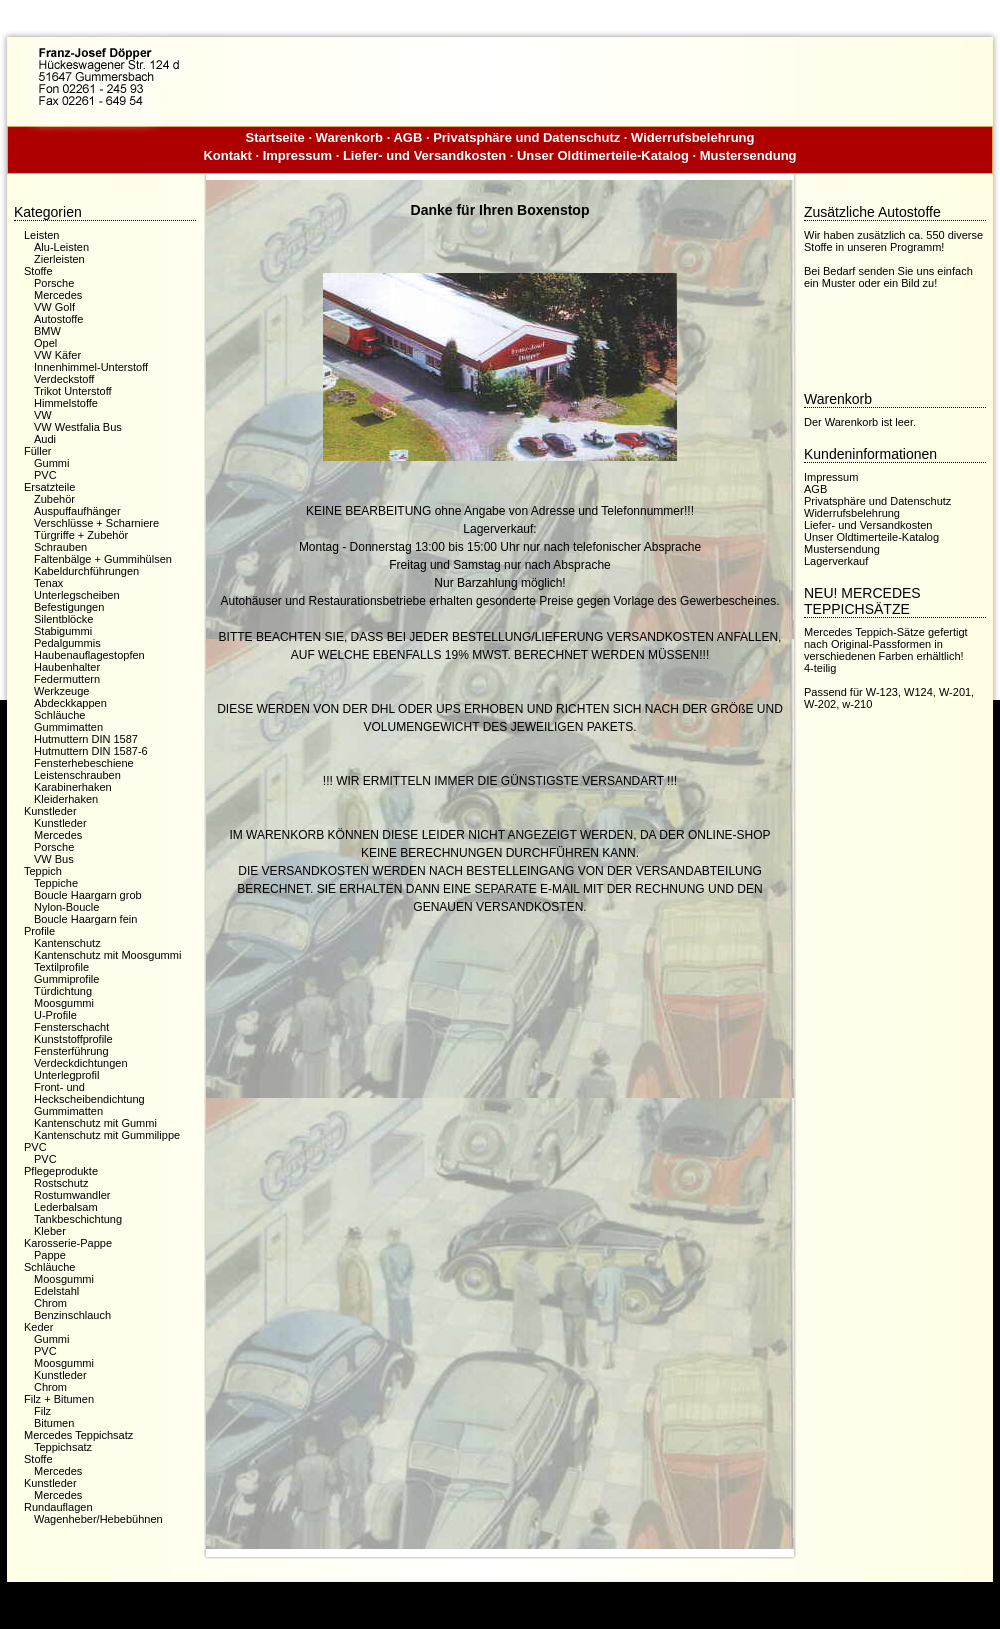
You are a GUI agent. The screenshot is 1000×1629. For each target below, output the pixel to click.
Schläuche (59, 715)
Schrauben (60, 547)
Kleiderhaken (66, 799)
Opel (45, 343)
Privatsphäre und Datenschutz (526, 137)
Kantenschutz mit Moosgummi (107, 955)
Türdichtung (63, 991)
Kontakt (227, 155)
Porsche (54, 283)
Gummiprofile (66, 979)
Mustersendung (748, 155)
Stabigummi (63, 631)
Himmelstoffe (66, 403)
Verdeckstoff (64, 379)
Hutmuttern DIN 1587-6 (91, 751)
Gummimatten (68, 727)
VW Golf (54, 307)
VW (43, 415)
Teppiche (56, 883)
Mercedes (58, 295)
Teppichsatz (63, 1447)
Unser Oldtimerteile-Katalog (603, 155)
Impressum (297, 155)
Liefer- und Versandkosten (424, 155)
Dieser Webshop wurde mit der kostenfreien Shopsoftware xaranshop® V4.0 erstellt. (499, 1597)
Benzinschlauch (72, 1315)
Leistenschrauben (77, 775)
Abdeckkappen (70, 703)
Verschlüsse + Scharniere (96, 523)
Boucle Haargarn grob (88, 895)
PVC (45, 475)
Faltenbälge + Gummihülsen (103, 559)
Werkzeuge (61, 691)
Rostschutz (61, 1183)
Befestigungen (69, 607)
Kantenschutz (67, 943)
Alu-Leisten (61, 247)
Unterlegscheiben (77, 595)
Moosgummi (64, 1003)
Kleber (50, 1231)
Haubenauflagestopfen (89, 655)
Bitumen (54, 1423)
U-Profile (55, 1015)
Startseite (275, 137)
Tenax (48, 583)
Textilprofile (61, 967)
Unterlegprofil (66, 1075)
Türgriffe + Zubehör (81, 535)
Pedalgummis (67, 643)
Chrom (50, 1303)
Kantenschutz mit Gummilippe (107, 1135)
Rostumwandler (72, 1195)
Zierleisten (59, 259)
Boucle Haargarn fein (85, 919)
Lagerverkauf (836, 561)
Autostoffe (58, 319)
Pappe (50, 1255)
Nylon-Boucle (66, 907)
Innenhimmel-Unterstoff (91, 367)
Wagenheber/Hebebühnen (98, 1519)
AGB (407, 137)
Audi (45, 439)
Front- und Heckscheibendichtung (89, 1093)
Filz (42, 1411)
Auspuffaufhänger (77, 511)
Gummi (51, 463)
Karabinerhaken (73, 787)
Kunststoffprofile (73, 1039)
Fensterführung (71, 1051)
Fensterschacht (71, 1027)
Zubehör (54, 499)
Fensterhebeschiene (84, 763)
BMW (47, 331)
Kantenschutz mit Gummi (95, 1123)
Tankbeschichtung (78, 1219)
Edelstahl (56, 1291)
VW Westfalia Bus (78, 427)
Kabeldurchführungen (86, 571)
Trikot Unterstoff (73, 391)
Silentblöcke (63, 619)
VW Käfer (57, 355)
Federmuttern (67, 679)
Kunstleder (60, 823)
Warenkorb (349, 137)
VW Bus (54, 859)
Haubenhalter (67, 667)
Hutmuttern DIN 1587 (86, 739)
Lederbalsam (66, 1207)
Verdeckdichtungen (81, 1063)
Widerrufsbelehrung (692, 137)
